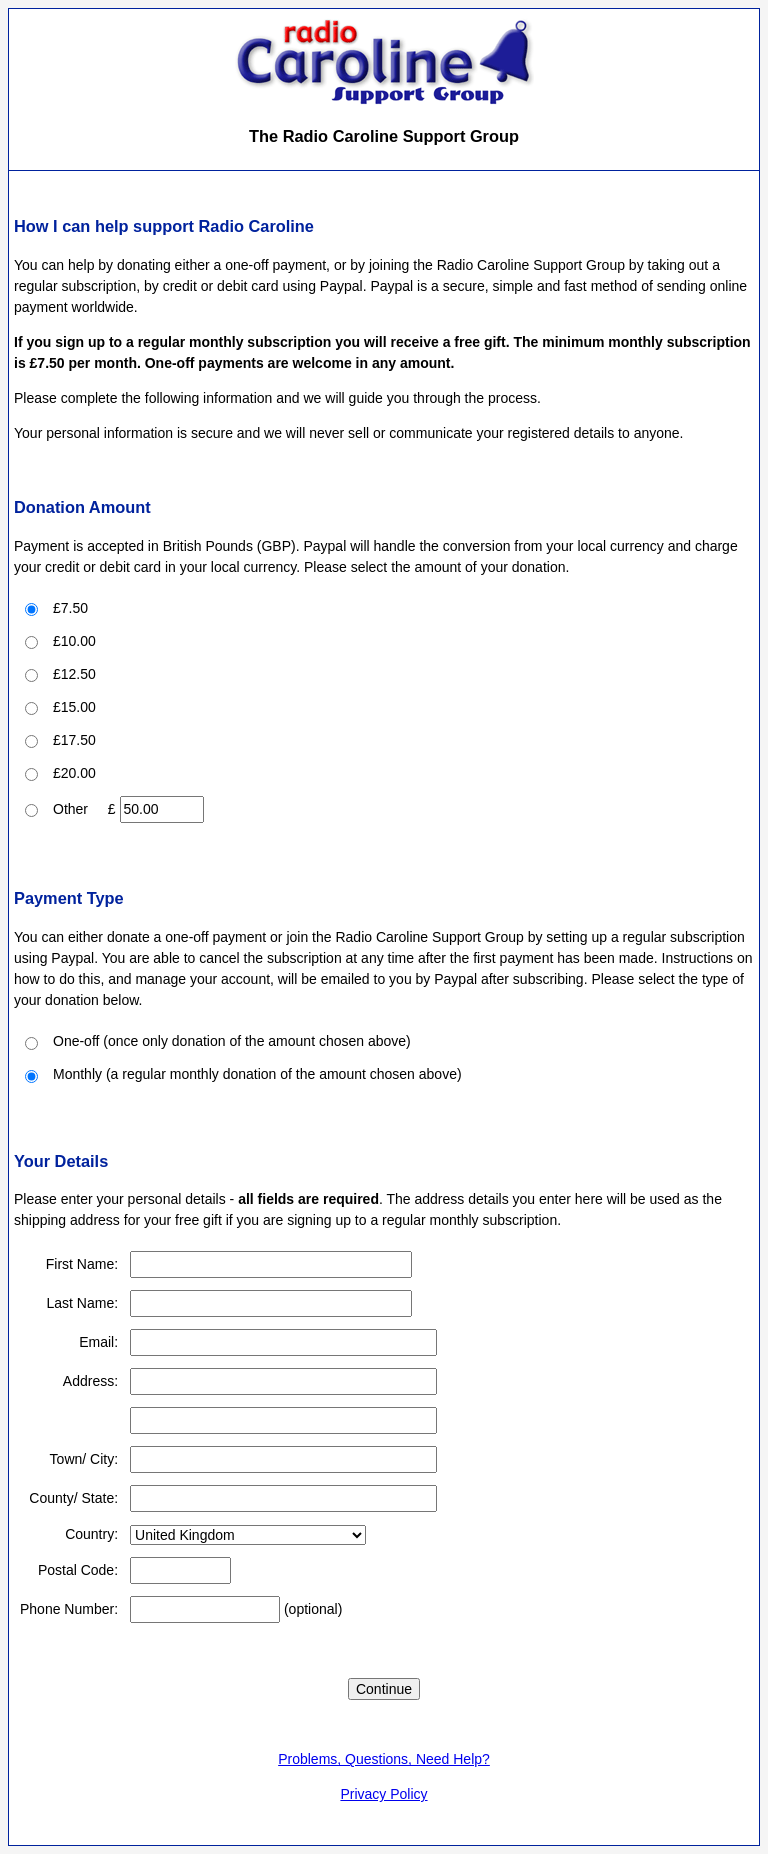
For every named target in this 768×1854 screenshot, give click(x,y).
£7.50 (70, 608)
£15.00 (74, 707)
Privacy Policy (383, 1794)
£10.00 (74, 641)
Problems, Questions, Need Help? (384, 1759)
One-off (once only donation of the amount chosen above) (232, 1041)
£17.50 (74, 740)
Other (70, 809)
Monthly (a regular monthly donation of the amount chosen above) (257, 1074)
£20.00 (74, 773)
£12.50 (74, 674)
